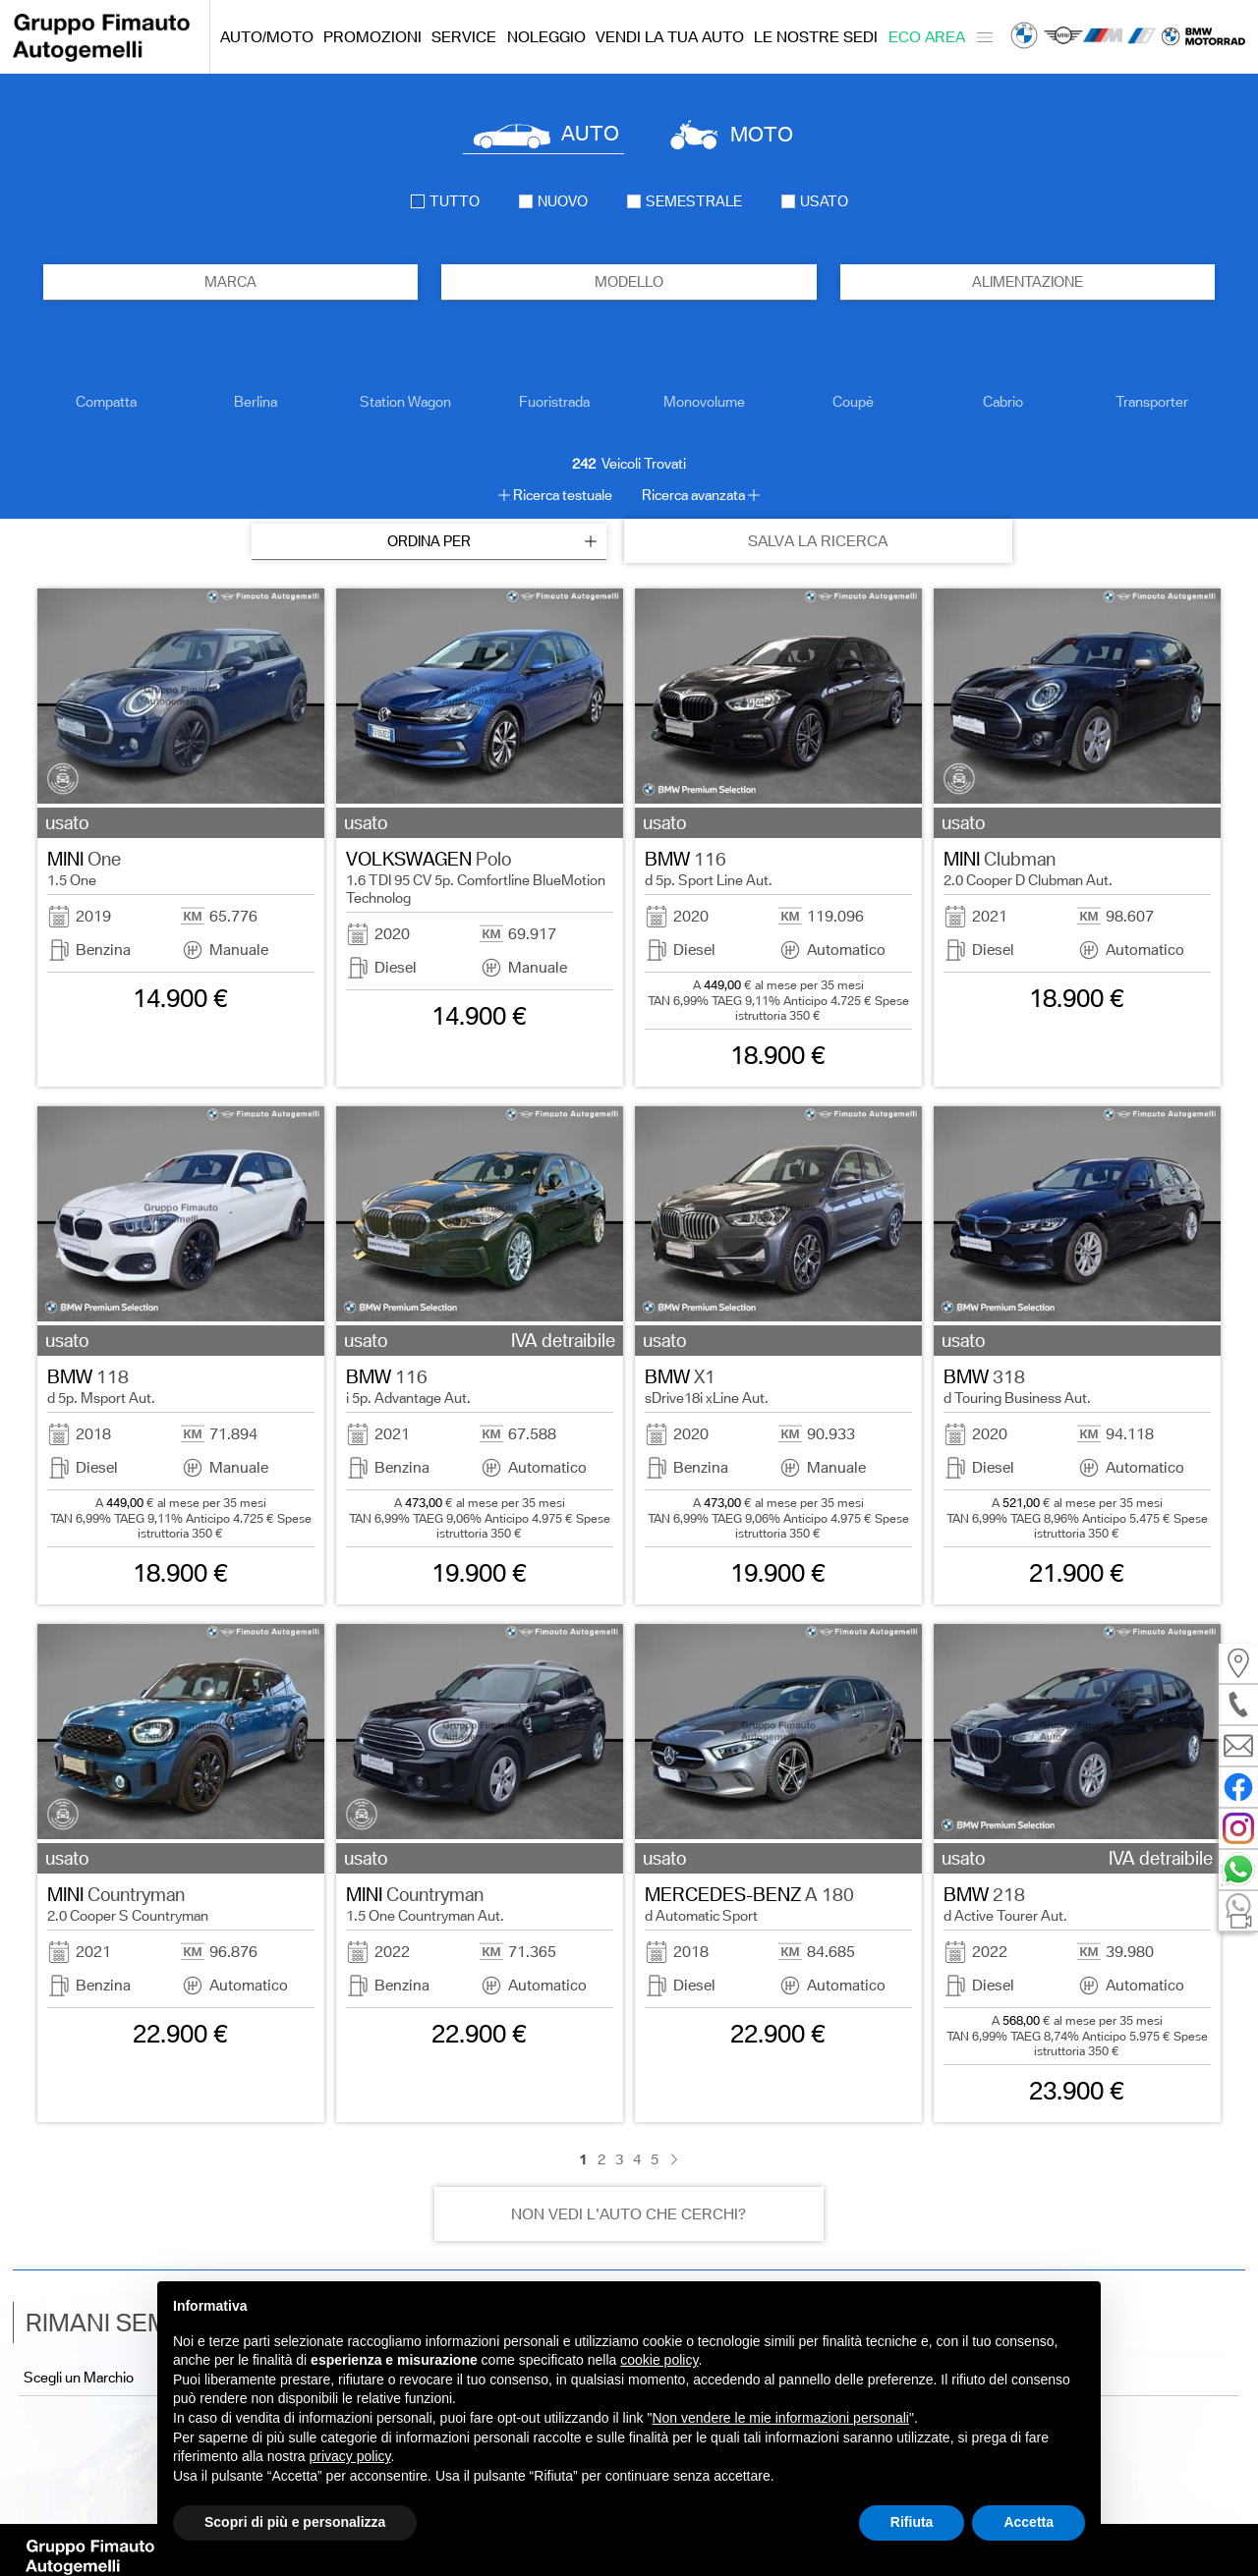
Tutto (445, 201)
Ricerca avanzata (693, 495)
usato (814, 201)
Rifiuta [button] (912, 2522)
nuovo (553, 201)
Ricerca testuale (562, 495)
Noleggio (546, 36)
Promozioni (372, 36)
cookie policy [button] (659, 2360)
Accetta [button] (1028, 2522)
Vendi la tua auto (670, 36)
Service (463, 36)
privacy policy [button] (350, 2456)
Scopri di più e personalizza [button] (294, 2522)
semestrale (684, 201)
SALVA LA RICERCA (817, 540)
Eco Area (926, 36)
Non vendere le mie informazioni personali (780, 2418)
